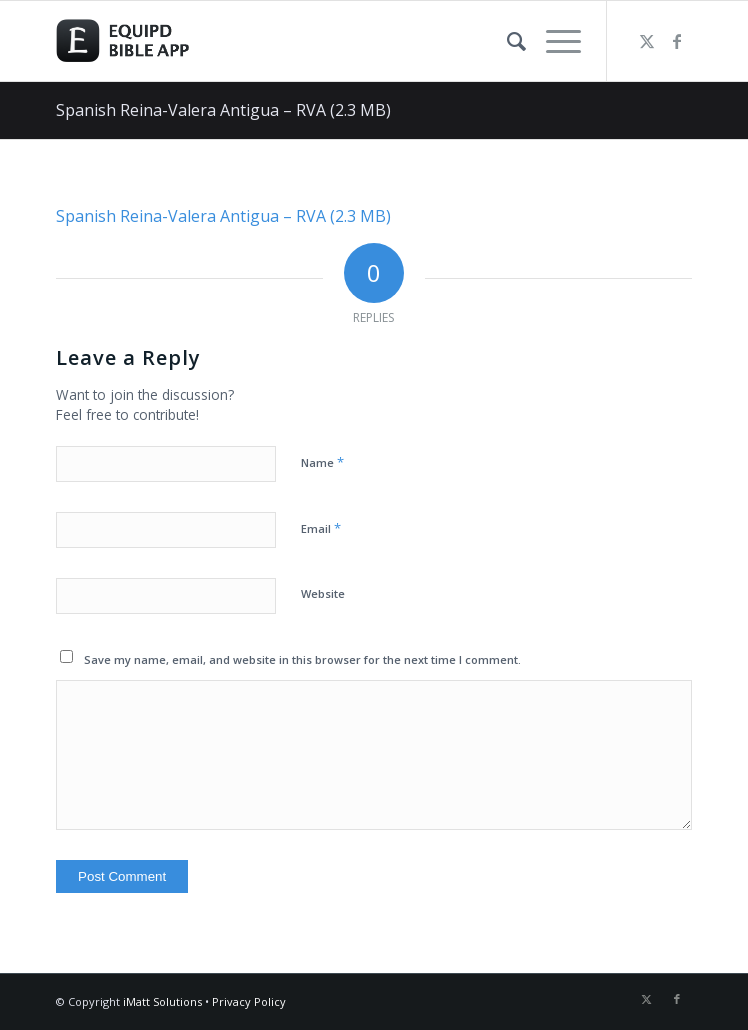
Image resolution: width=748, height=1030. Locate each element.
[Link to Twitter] (647, 41)
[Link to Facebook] (677, 41)
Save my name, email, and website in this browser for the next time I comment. (302, 659)
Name (322, 462)
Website (323, 593)
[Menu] (553, 41)
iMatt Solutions (162, 1001)
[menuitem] (506, 41)
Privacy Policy (249, 1001)
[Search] (506, 41)
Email (321, 528)
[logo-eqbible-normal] (310, 41)
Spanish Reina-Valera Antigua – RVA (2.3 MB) (223, 110)
